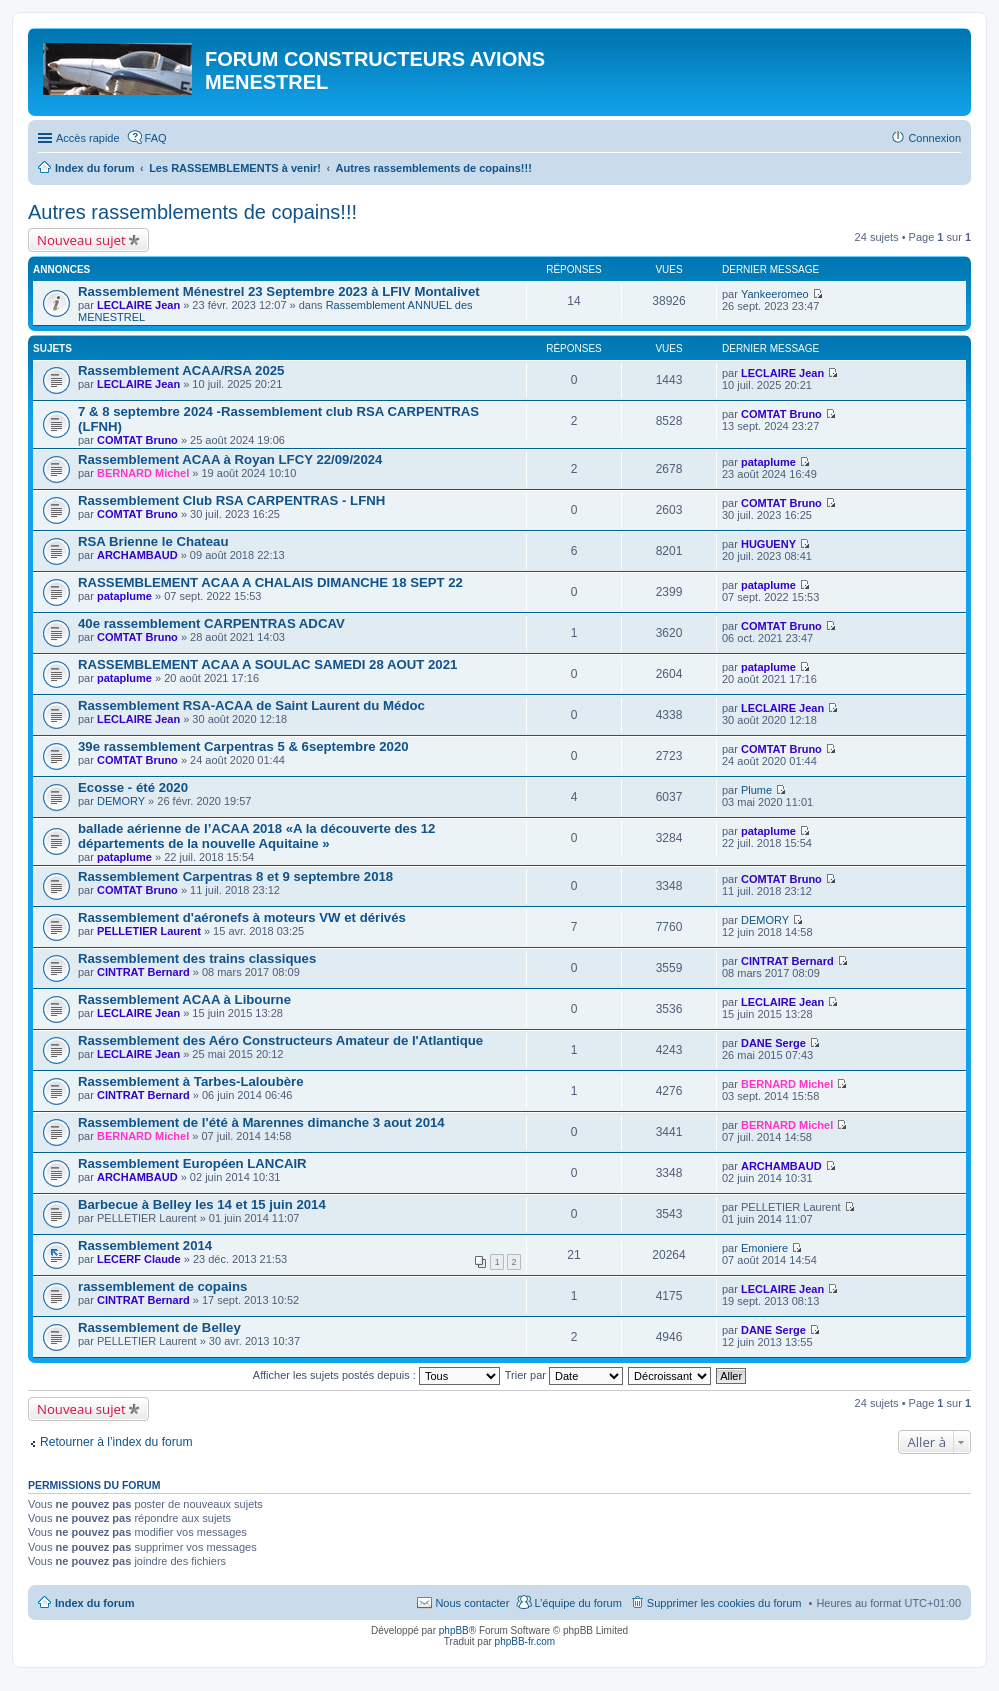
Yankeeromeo (775, 294)
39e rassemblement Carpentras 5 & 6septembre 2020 (243, 746)
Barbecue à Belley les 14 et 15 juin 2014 (202, 1204)
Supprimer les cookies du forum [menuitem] (724, 1603)
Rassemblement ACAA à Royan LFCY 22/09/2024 (230, 459)
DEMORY (121, 801)
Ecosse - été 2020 (133, 787)
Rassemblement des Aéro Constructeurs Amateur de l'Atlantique (280, 1040)
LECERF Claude (139, 1259)
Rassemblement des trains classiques (197, 958)
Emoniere (764, 1248)
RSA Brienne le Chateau (153, 541)
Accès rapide (88, 138)
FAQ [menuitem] (156, 138)
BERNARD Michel (143, 473)
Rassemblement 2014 (145, 1245)
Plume (756, 790)
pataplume (768, 462)
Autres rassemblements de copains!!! (192, 212)
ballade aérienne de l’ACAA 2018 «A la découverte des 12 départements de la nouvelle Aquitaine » (256, 836)
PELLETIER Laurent (149, 931)
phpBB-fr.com (525, 1641)
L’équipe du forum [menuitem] (577, 1603)
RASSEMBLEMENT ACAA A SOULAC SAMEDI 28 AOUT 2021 (267, 664)
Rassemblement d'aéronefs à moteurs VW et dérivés (242, 917)
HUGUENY (768, 544)
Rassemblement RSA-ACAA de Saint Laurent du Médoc (251, 705)
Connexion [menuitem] (934, 138)
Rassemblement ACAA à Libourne (184, 999)
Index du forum (94, 1603)
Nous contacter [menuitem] (472, 1603)
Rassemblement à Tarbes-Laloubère (191, 1081)
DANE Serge (773, 1043)
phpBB (454, 1630)
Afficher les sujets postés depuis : (376, 1375)
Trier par (564, 1375)
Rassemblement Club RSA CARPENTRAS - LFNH (231, 500)
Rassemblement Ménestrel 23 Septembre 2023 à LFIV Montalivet (279, 291)
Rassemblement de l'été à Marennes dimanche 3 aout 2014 (261, 1122)
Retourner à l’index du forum (116, 1442)
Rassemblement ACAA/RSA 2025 (181, 370)
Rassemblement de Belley (159, 1327)
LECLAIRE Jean (138, 305)
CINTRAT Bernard (143, 972)
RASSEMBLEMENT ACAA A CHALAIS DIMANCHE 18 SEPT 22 (270, 582)
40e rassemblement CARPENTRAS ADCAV (211, 623)
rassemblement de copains (162, 1286)
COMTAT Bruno (137, 440)
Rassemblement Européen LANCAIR (192, 1163)
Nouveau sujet (81, 240)
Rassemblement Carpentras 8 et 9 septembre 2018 (235, 876)
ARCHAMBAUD (137, 555)
